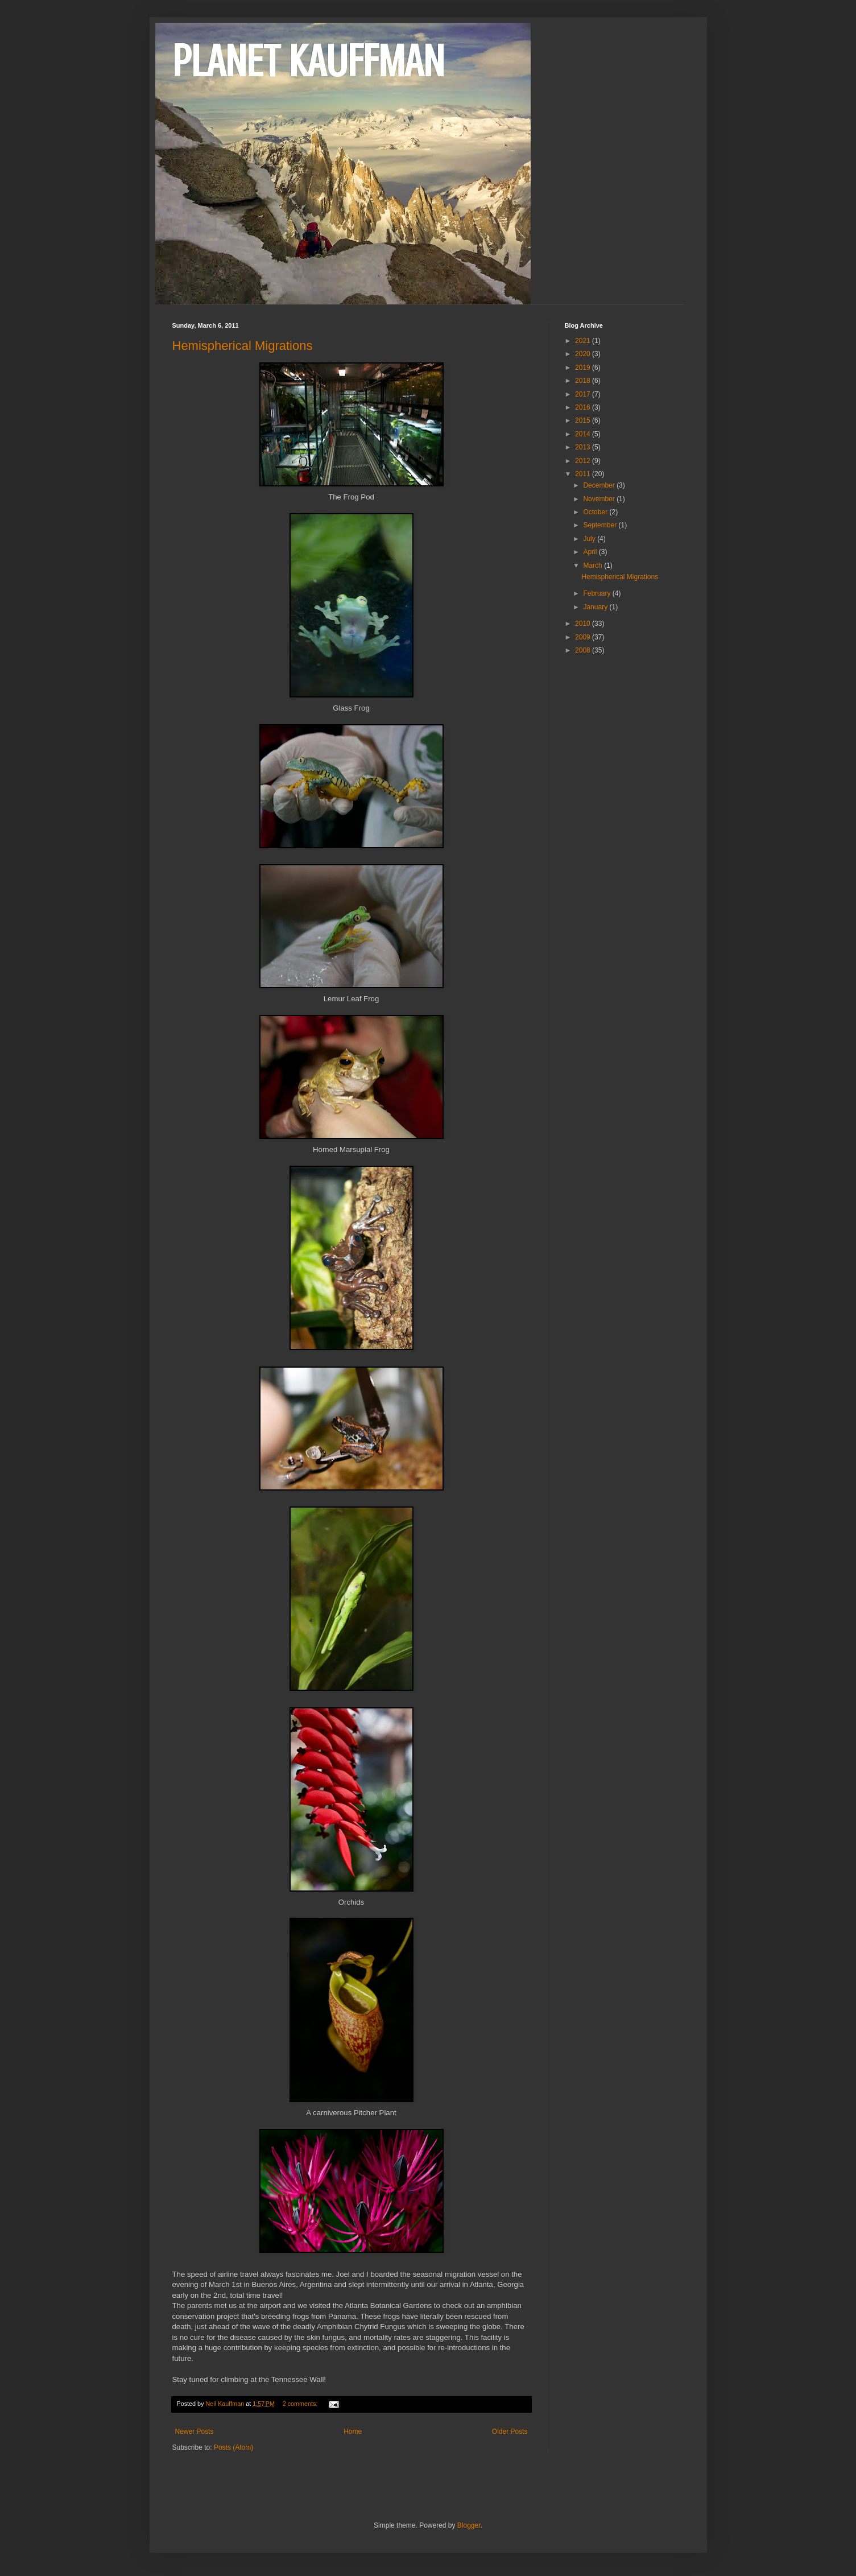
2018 (583, 381)
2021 (583, 341)
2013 (583, 447)
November (600, 499)
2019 (583, 367)
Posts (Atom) (233, 2447)
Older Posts (510, 2431)
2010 (583, 624)
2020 (583, 354)
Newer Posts (194, 2431)
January (596, 607)
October (596, 512)
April (590, 552)
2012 (583, 461)
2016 (583, 407)
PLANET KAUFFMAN (308, 61)
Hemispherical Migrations (242, 345)
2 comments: (301, 2403)
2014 (583, 434)
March (593, 565)
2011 (583, 474)
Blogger (469, 2525)
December (600, 485)
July (590, 539)
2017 (583, 394)
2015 (583, 420)
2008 (583, 650)
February (597, 593)
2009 (583, 637)
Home (353, 2431)
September (600, 525)
